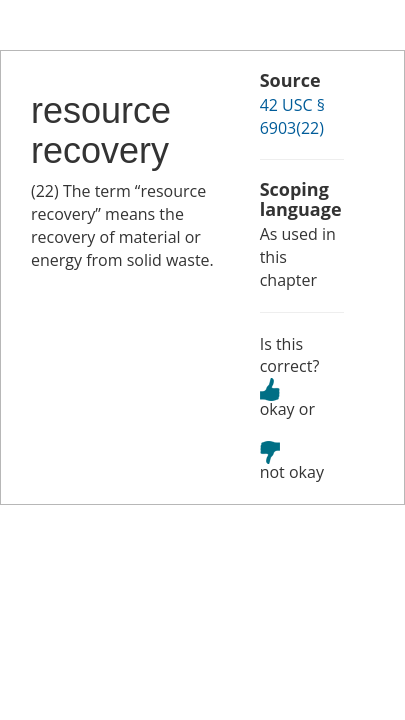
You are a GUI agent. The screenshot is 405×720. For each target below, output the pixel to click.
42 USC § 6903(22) (292, 116)
